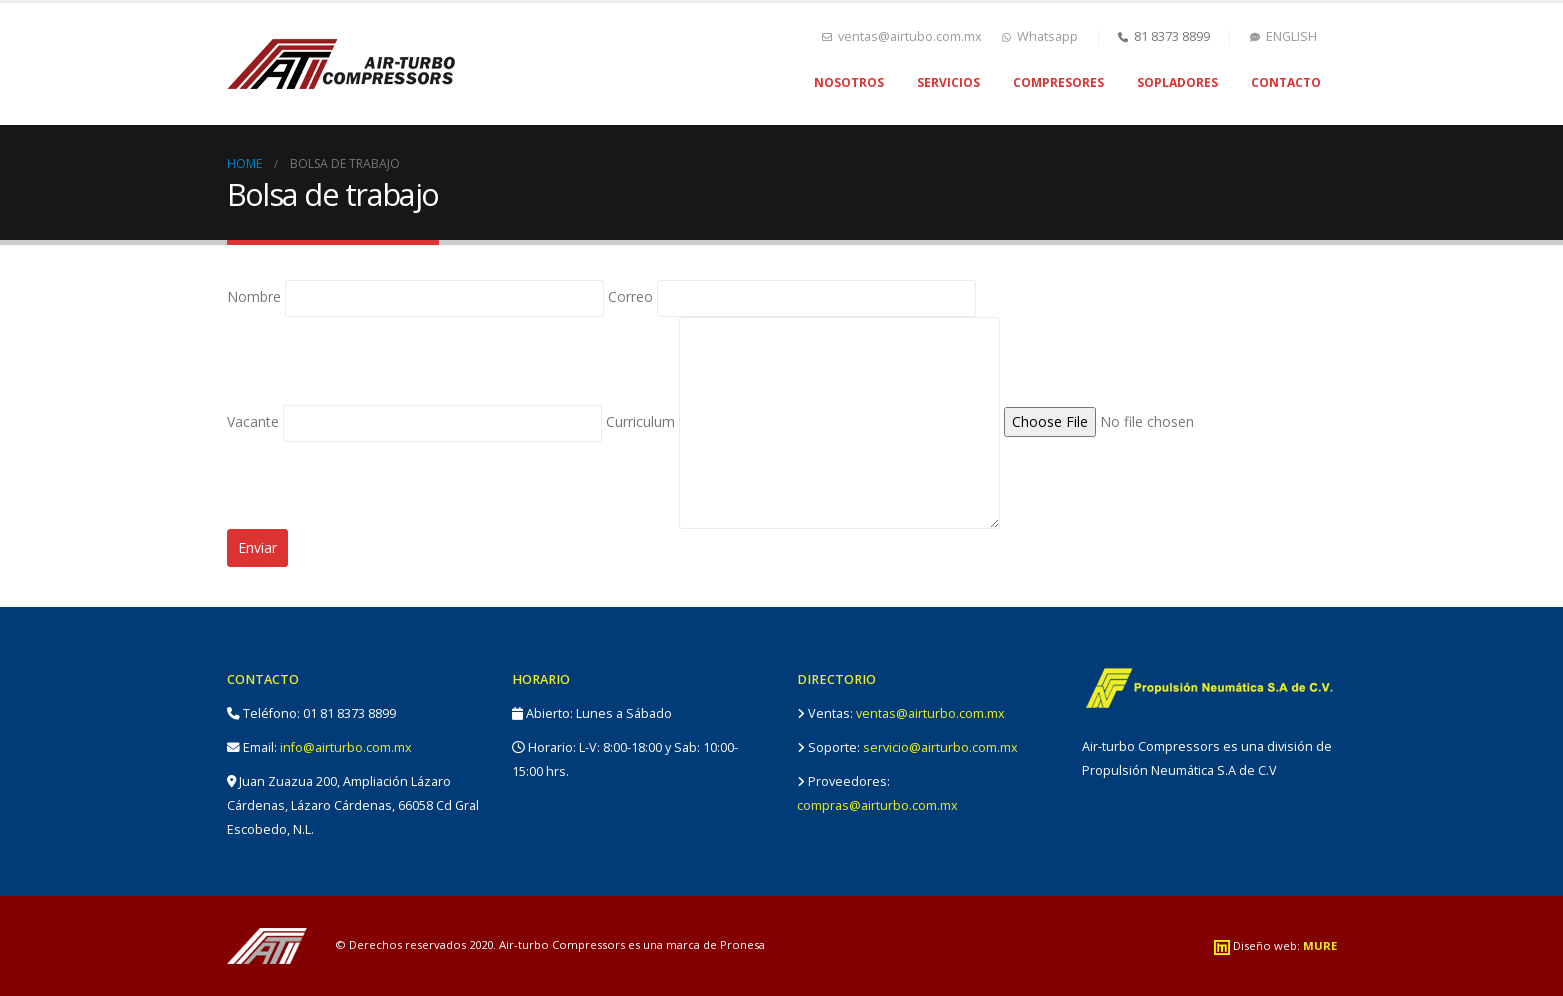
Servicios (948, 82)
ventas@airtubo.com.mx (902, 36)
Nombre (415, 296)
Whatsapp (1040, 36)
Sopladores (1177, 82)
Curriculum (803, 421)
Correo (792, 296)
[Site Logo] (341, 64)
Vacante (414, 421)
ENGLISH (1283, 36)
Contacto (1286, 82)
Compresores (1058, 82)
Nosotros (849, 82)
